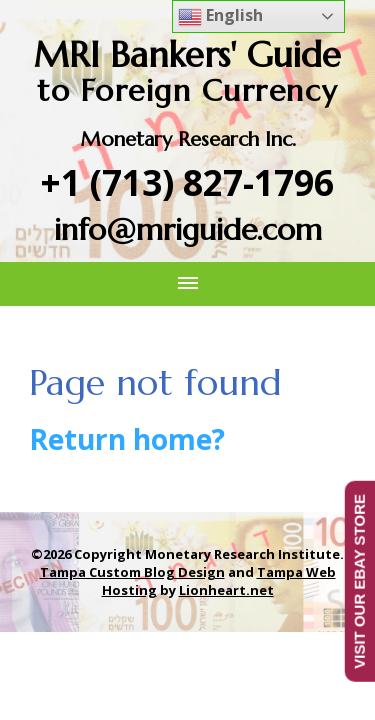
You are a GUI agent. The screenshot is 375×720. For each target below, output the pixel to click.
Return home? (127, 439)
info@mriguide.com (188, 229)
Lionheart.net (226, 590)
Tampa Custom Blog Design (132, 572)
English (220, 16)
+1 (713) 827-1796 (187, 182)
